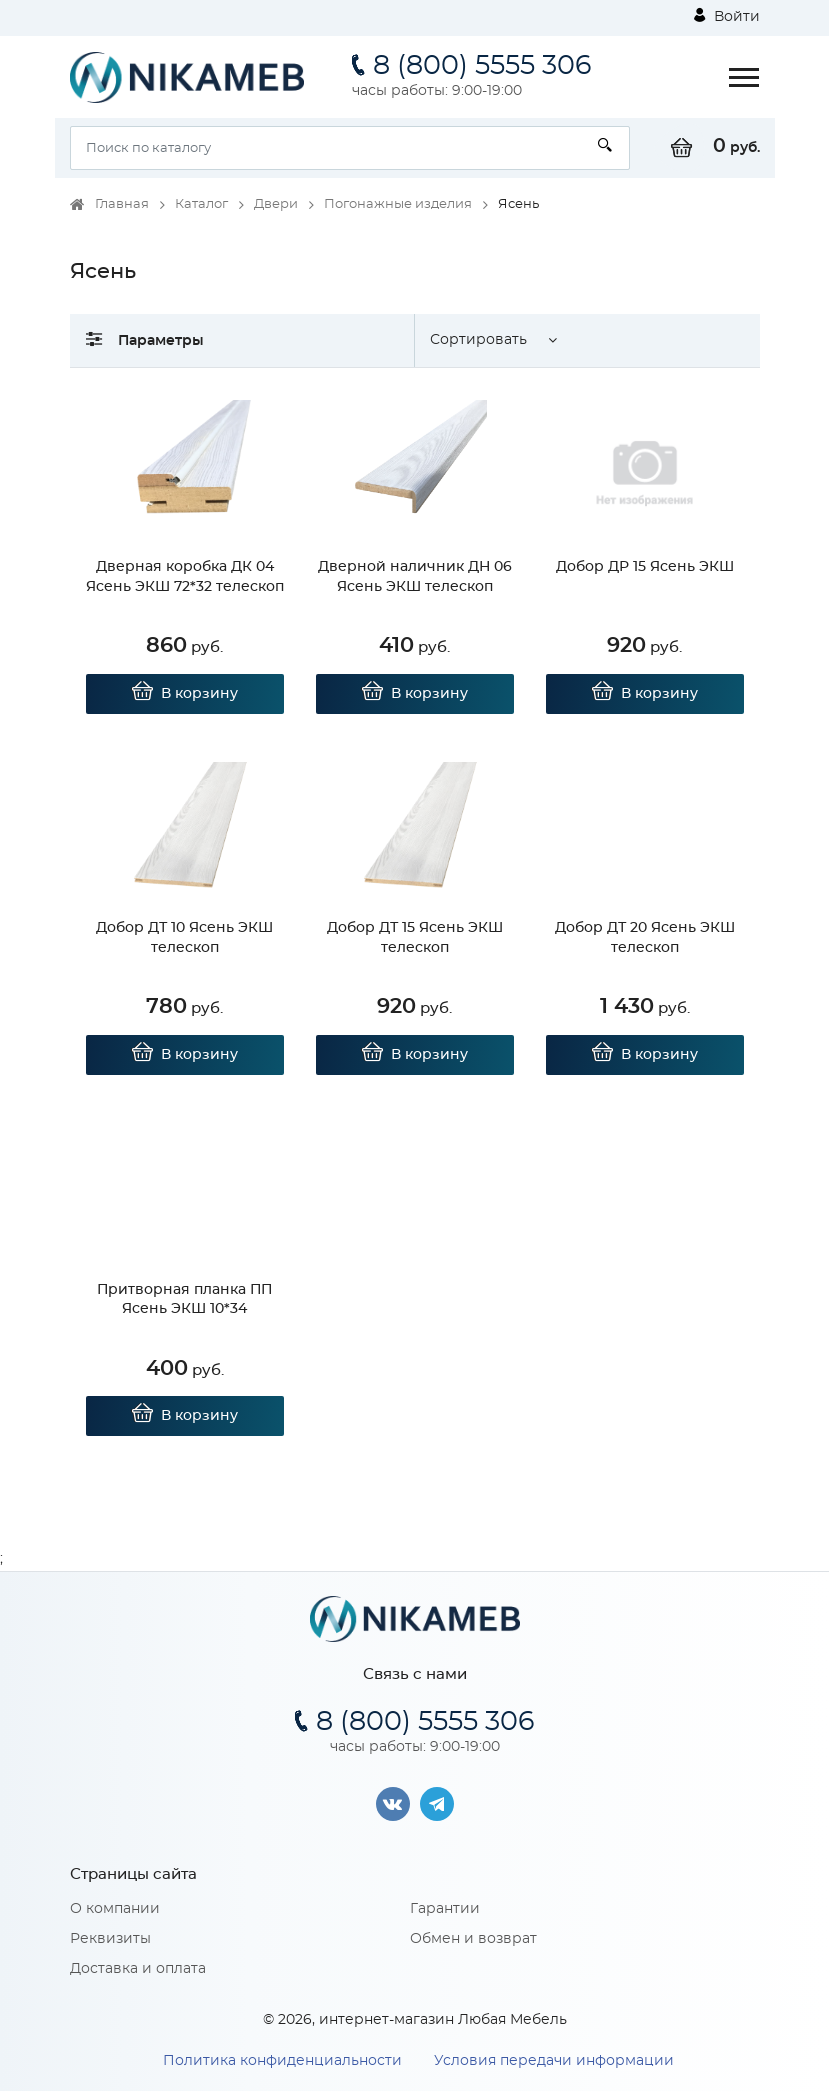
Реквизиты (110, 1939)
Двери (276, 204)
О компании (115, 1909)
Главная (122, 204)
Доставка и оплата (138, 1969)
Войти (727, 16)
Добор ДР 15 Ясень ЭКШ (645, 567)
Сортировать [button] (478, 340)
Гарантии (445, 1909)
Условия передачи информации (554, 2061)
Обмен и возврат (473, 1939)
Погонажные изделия (398, 204)
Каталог (201, 204)
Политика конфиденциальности (282, 2061)
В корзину (184, 694)
